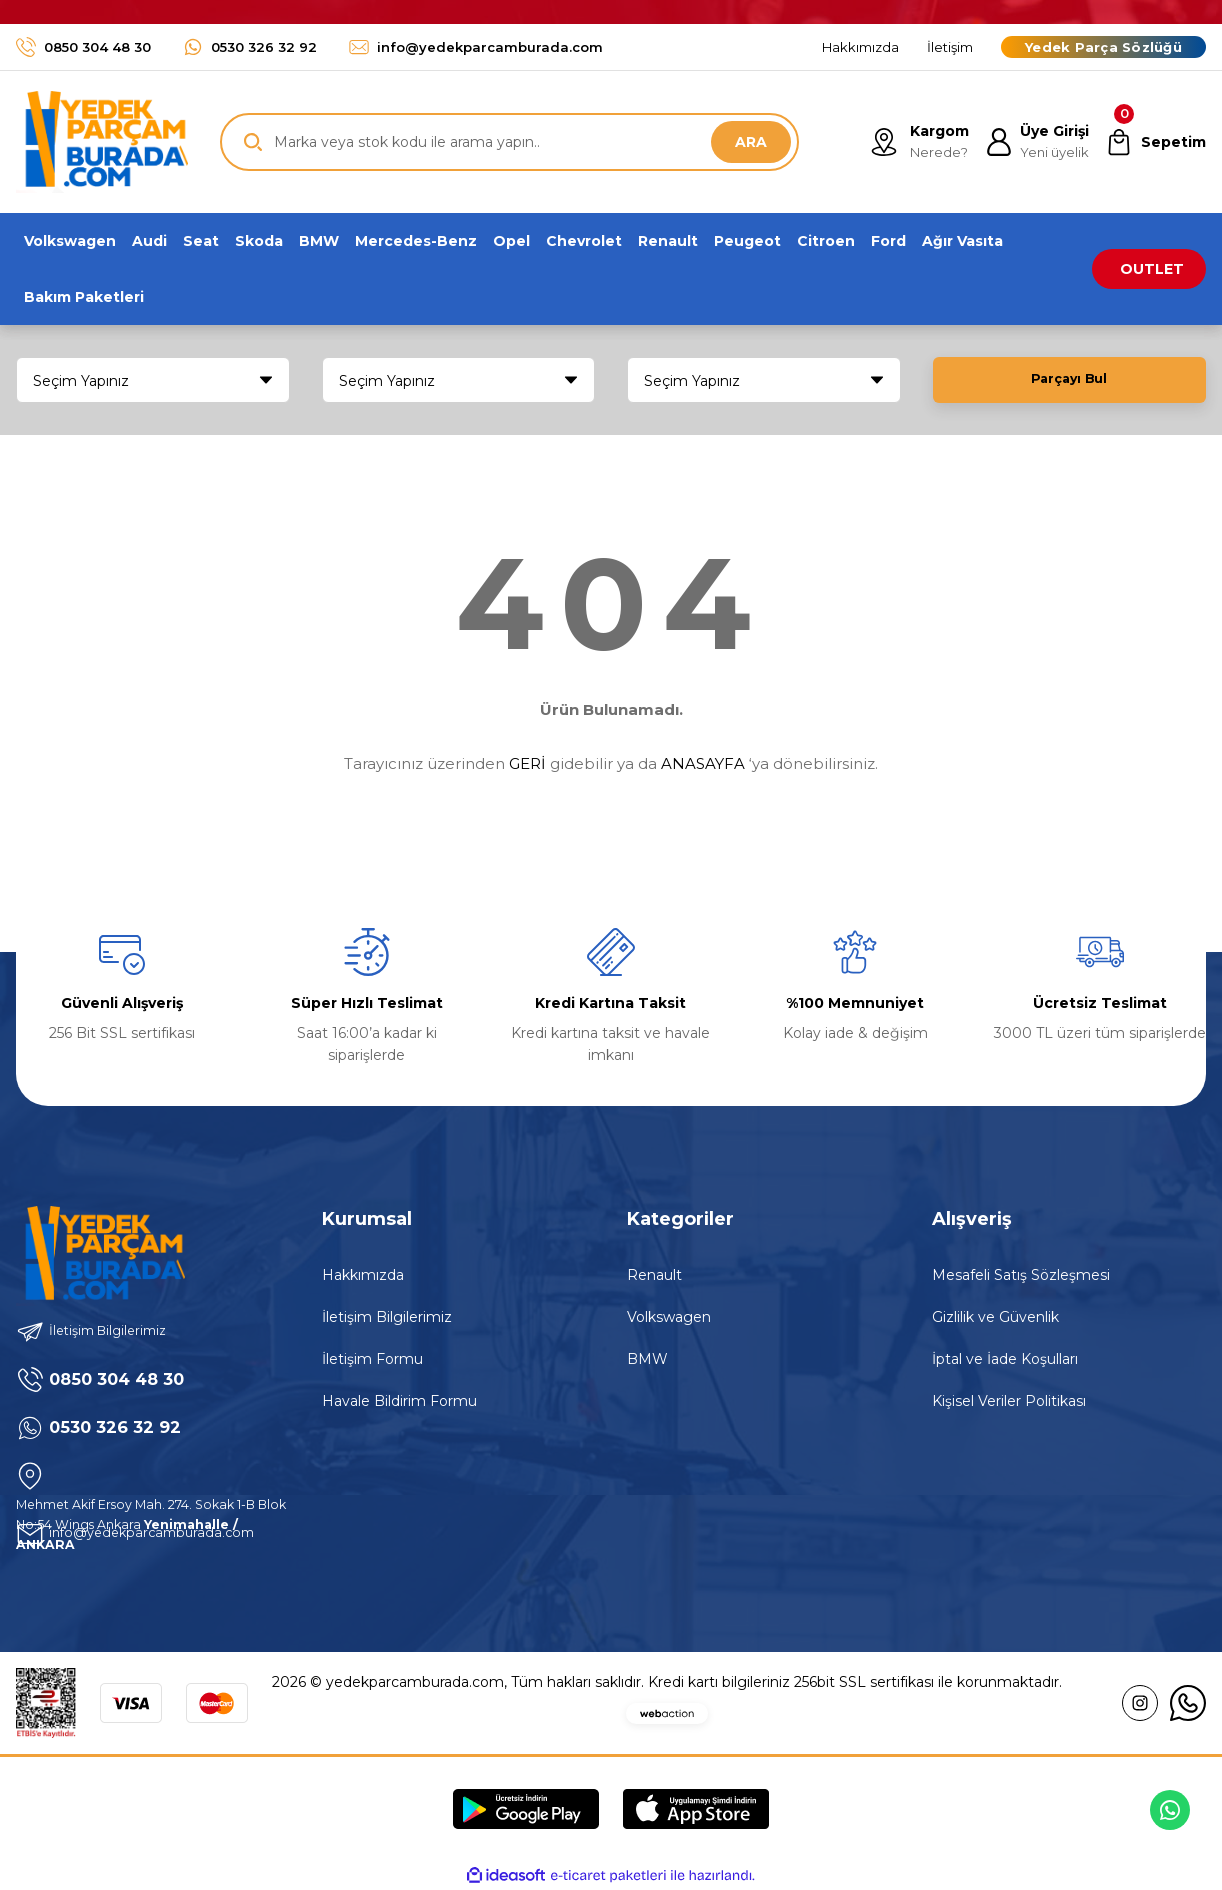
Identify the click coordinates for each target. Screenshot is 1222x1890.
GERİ (527, 763)
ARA (751, 142)
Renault (654, 1275)
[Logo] (102, 142)
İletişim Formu (372, 1359)
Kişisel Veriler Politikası (1009, 1401)
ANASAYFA (703, 763)
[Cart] (1153, 142)
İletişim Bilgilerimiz (387, 1317)
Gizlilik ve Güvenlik (995, 1317)
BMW (647, 1359)
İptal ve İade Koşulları (1005, 1359)
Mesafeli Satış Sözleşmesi (1021, 1275)
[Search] (509, 142)
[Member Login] (1030, 142)
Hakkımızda (363, 1275)
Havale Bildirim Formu (399, 1401)
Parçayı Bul (1069, 380)
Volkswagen (669, 1317)
